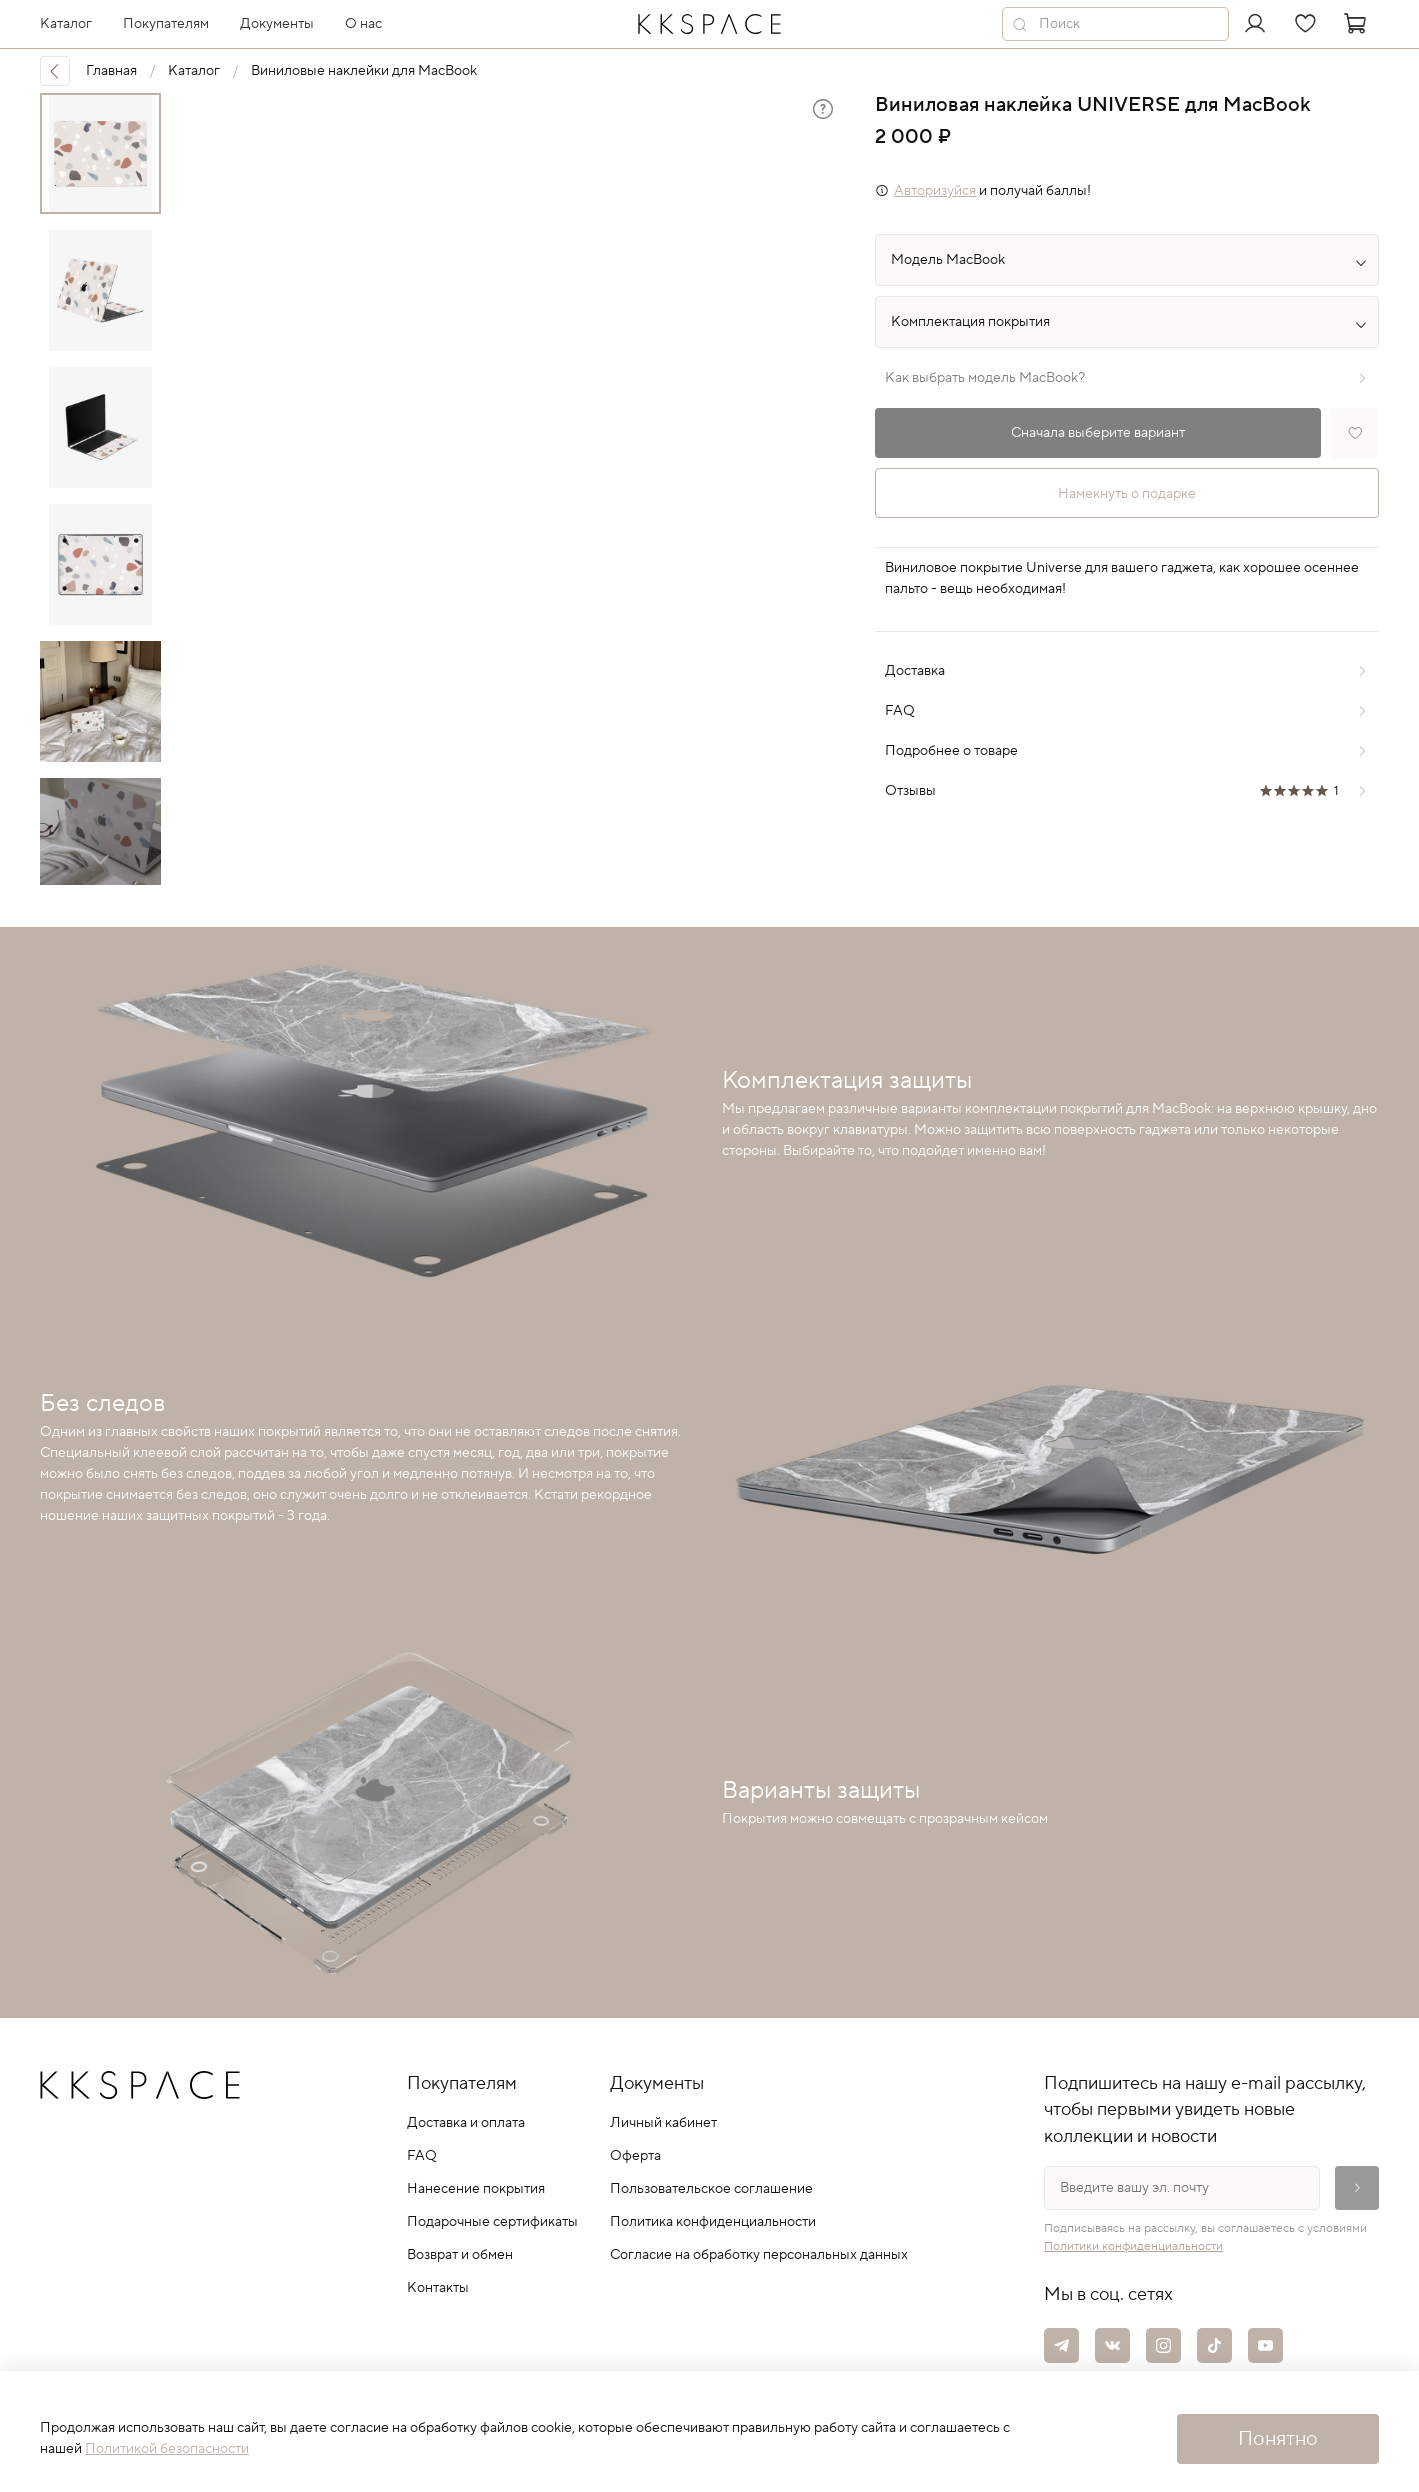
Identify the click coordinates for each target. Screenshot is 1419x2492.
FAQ (422, 2156)
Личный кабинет (663, 2123)
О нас (363, 24)
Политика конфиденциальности (713, 2222)
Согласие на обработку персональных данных (759, 2255)
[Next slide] (100, 859)
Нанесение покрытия (476, 2189)
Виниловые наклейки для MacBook (364, 71)
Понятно (1278, 2439)
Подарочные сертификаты (492, 2222)
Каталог (194, 71)
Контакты (438, 2288)
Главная (111, 71)
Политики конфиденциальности (1133, 2246)
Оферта (635, 2156)
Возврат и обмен (460, 2255)
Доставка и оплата (466, 2123)
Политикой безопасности (167, 2449)
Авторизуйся (935, 191)
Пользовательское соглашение (711, 2189)
